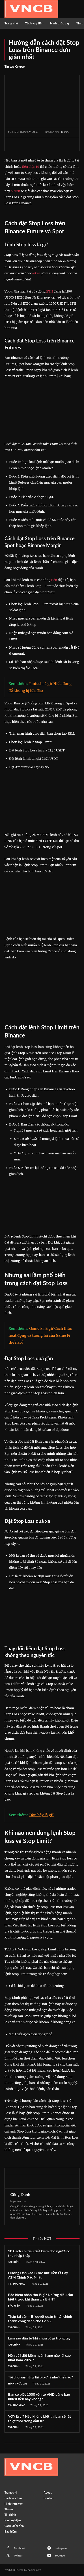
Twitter (18, 2555)
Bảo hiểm (14, 2305)
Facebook (19, 2548)
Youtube (60, 2555)
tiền (54, 580)
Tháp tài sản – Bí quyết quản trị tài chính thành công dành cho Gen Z (40, 2318)
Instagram (61, 2548)
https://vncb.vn (18, 2201)
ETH (49, 291)
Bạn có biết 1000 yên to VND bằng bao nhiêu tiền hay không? (39, 2396)
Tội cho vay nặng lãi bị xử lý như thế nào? (40, 2377)
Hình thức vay (17, 2383)
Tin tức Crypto (14, 66)
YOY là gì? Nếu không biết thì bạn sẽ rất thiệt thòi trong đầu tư (39, 2418)
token (36, 273)
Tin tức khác (16, 2283)
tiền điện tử (30, 167)
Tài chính (14, 2261)
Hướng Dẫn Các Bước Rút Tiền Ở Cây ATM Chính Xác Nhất (38, 2274)
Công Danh (20, 2194)
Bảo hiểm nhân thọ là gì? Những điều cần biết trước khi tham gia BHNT (40, 2296)
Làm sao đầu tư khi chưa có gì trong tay (39, 2338)
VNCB (15, 191)
